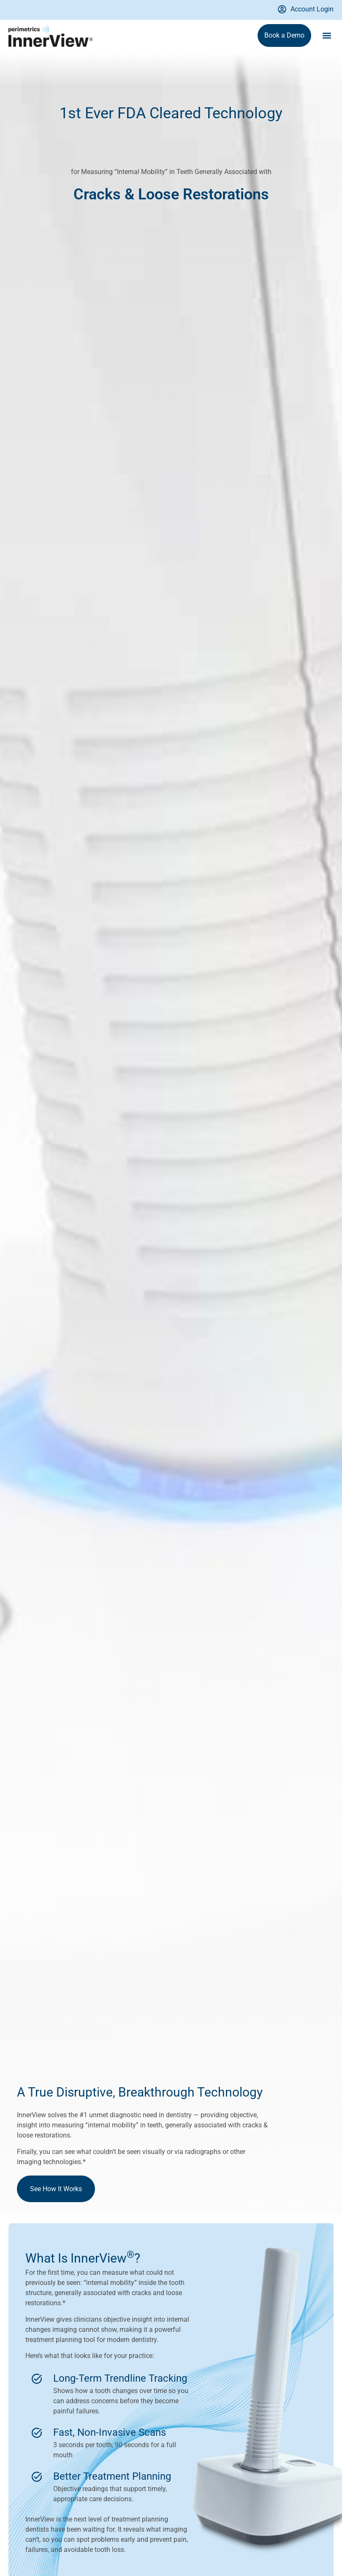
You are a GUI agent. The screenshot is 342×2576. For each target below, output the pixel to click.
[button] (327, 36)
